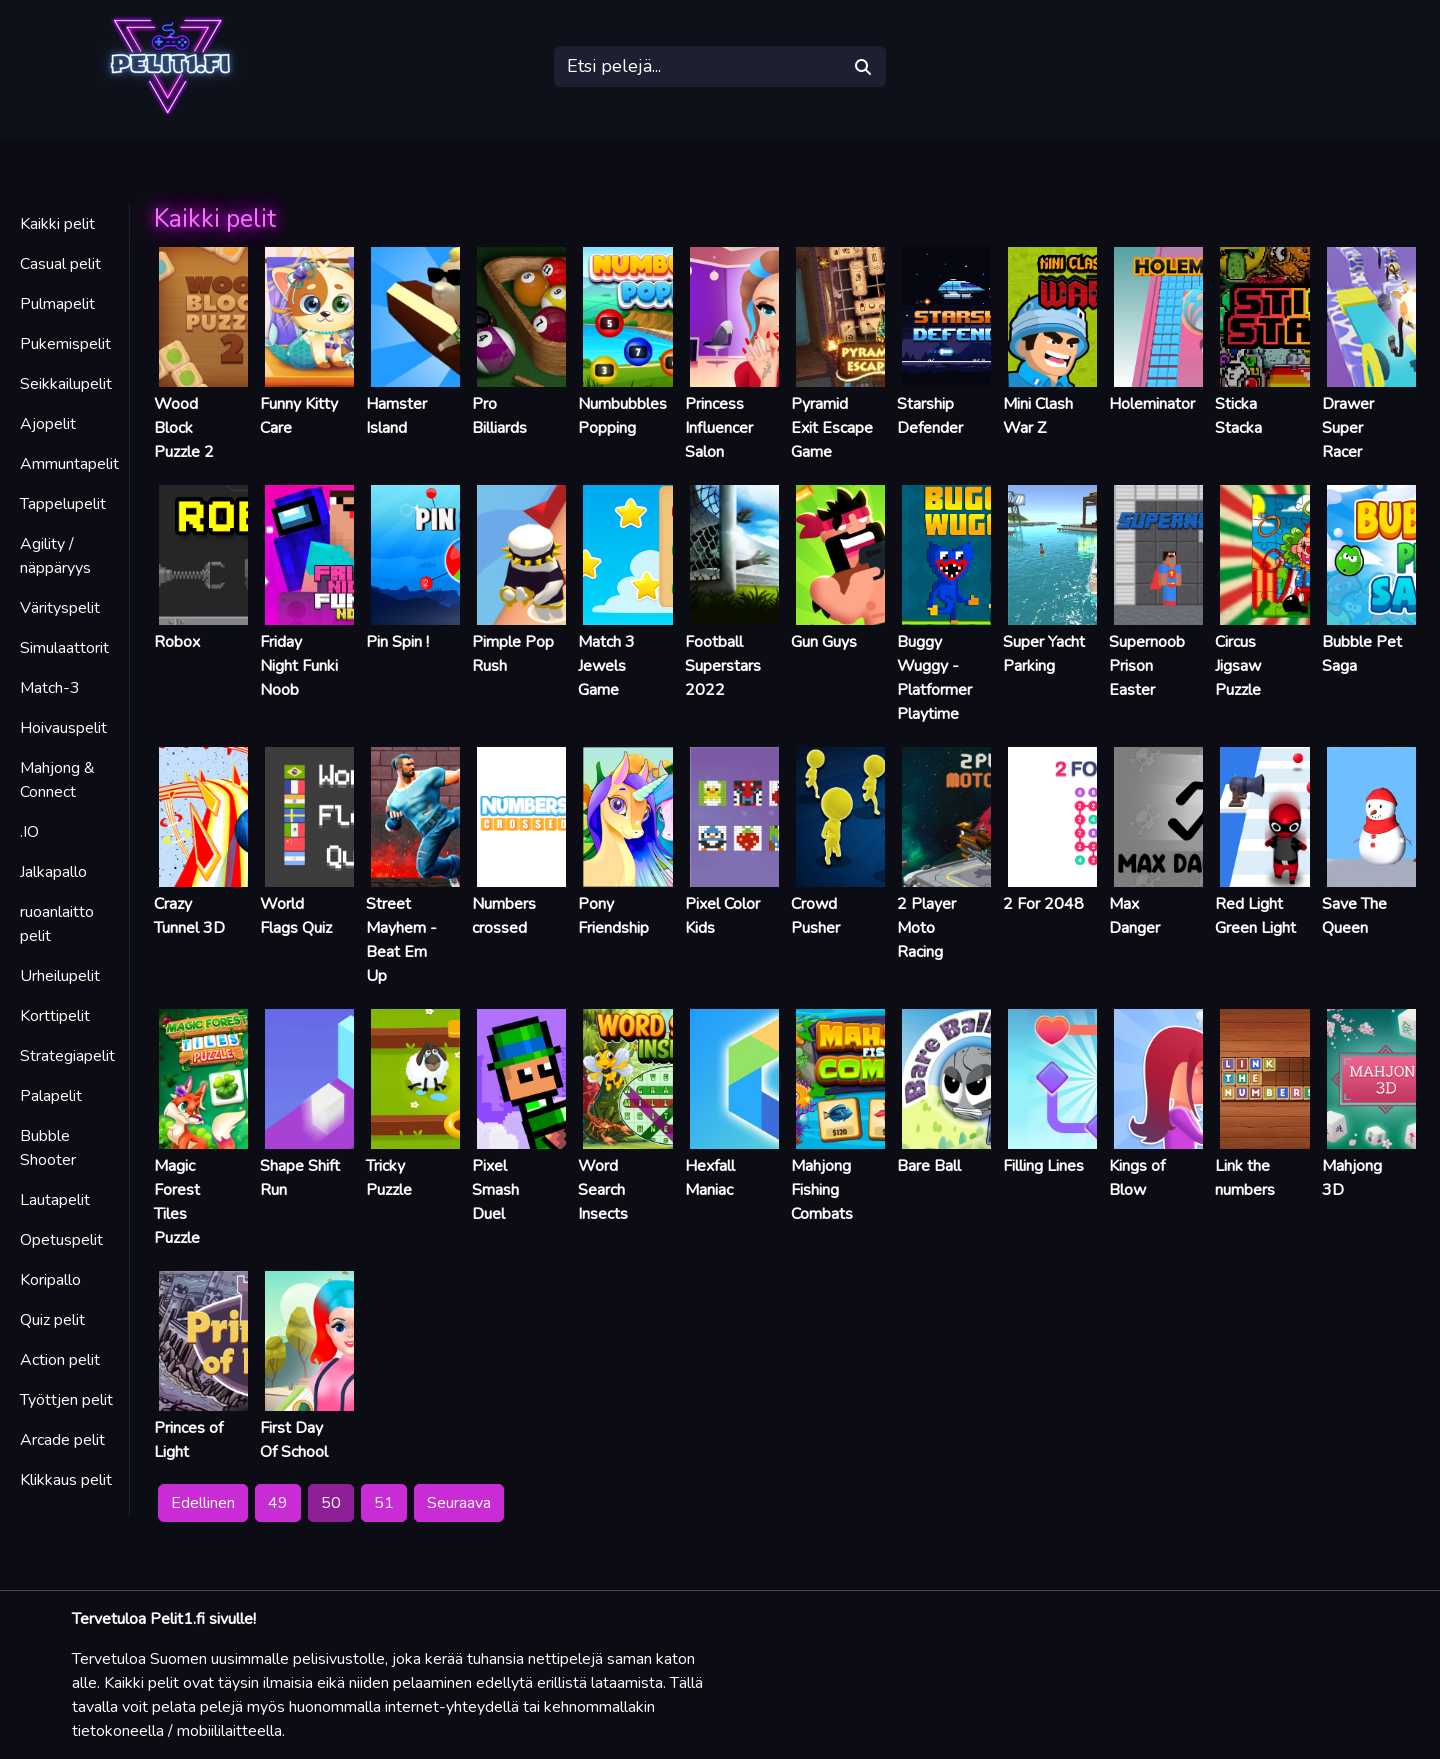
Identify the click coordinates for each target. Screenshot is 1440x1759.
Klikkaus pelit (66, 1480)
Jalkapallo (53, 872)
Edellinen (203, 1503)
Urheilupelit (60, 976)
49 (278, 1503)
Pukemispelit (65, 344)
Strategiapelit (67, 1056)
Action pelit (60, 1360)
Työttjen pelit (66, 1400)
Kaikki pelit (57, 224)
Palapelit (51, 1096)
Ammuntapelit (69, 464)
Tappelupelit (63, 504)
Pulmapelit (57, 304)
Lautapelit (55, 1200)
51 (384, 1503)
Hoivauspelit (63, 728)
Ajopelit (48, 424)
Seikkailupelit (66, 384)
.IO (29, 832)
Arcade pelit (62, 1440)
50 (331, 1503)
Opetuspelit (61, 1240)
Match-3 (50, 688)
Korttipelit (55, 1016)
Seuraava (459, 1503)
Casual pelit (60, 264)
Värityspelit (60, 608)
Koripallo (50, 1280)
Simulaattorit (64, 648)
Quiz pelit (52, 1320)
